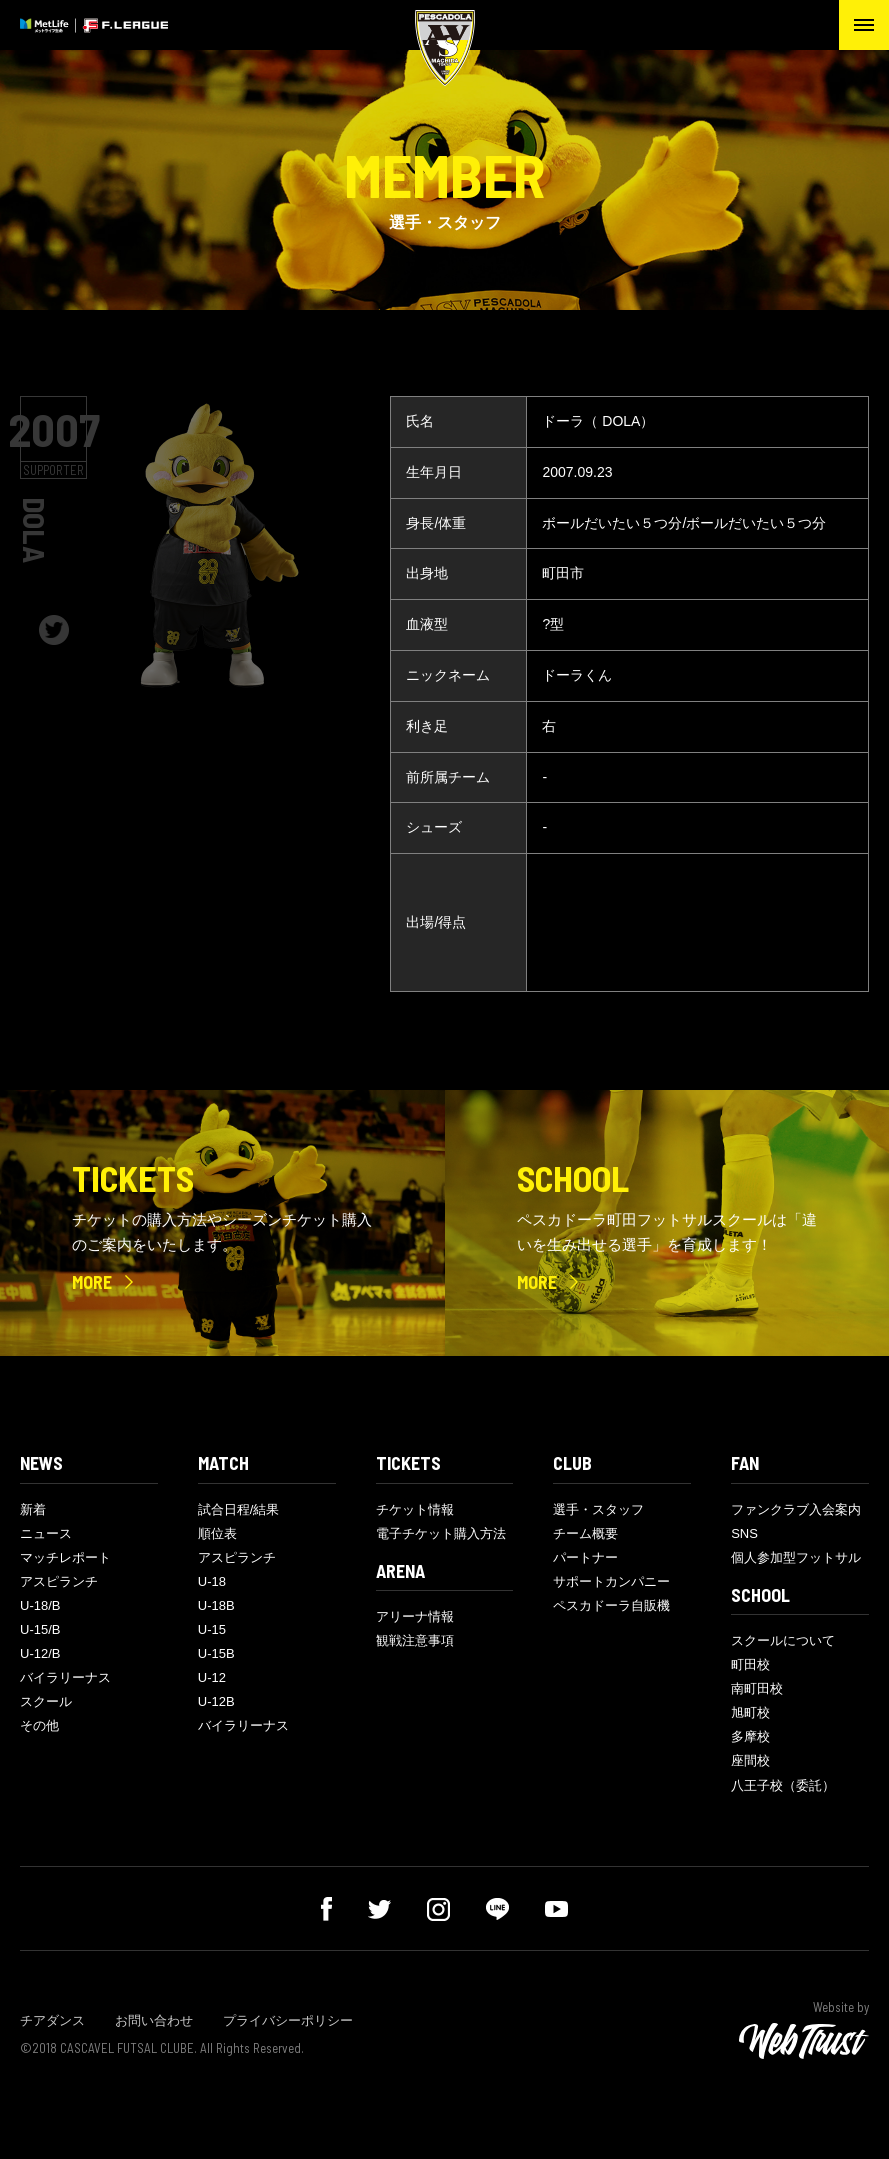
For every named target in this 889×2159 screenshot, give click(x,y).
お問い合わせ (154, 2020)
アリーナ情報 (415, 1616)
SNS (744, 1533)
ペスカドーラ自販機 (611, 1605)
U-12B (216, 1701)
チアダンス (52, 2020)
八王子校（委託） (783, 1785)
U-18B (216, 1605)
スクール (46, 1701)
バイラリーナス (65, 1677)
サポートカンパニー (611, 1581)
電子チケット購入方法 (441, 1533)
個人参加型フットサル (796, 1557)
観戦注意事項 (415, 1640)
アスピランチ (59, 1581)
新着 (33, 1509)
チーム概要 (585, 1533)
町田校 (750, 1664)
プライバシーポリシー (288, 2020)
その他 (39, 1725)
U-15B (216, 1653)
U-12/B (40, 1653)
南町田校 (757, 1688)
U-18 (212, 1581)
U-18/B (40, 1605)
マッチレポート (65, 1557)
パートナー (585, 1557)
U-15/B (40, 1629)
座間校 (750, 1760)
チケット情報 (415, 1509)
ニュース (46, 1533)
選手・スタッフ (598, 1509)
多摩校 (750, 1736)
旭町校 (750, 1712)
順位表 (217, 1533)
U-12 (212, 1677)
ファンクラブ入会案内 (796, 1509)
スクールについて (783, 1640)
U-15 (212, 1629)
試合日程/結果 (239, 1509)
